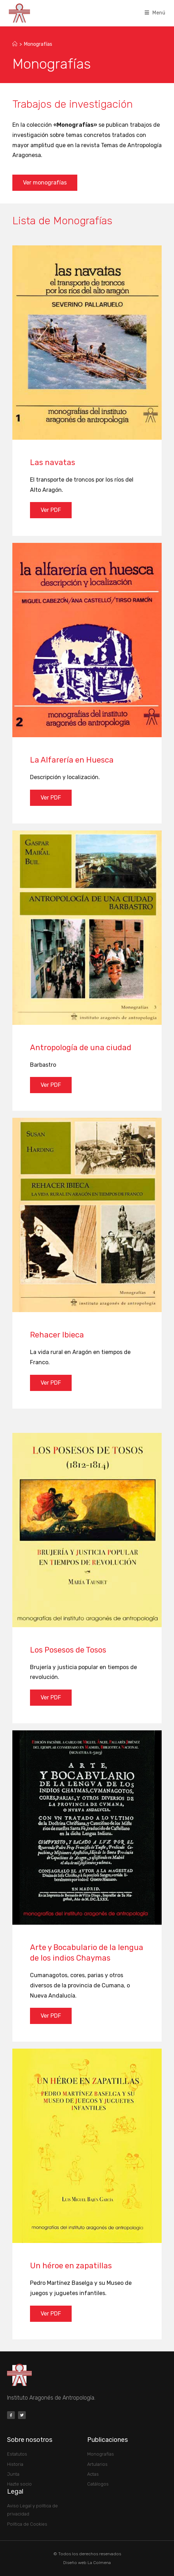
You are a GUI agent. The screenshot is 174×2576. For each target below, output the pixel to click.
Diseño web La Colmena (87, 2562)
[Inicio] (14, 44)
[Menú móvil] (155, 13)
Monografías (38, 44)
